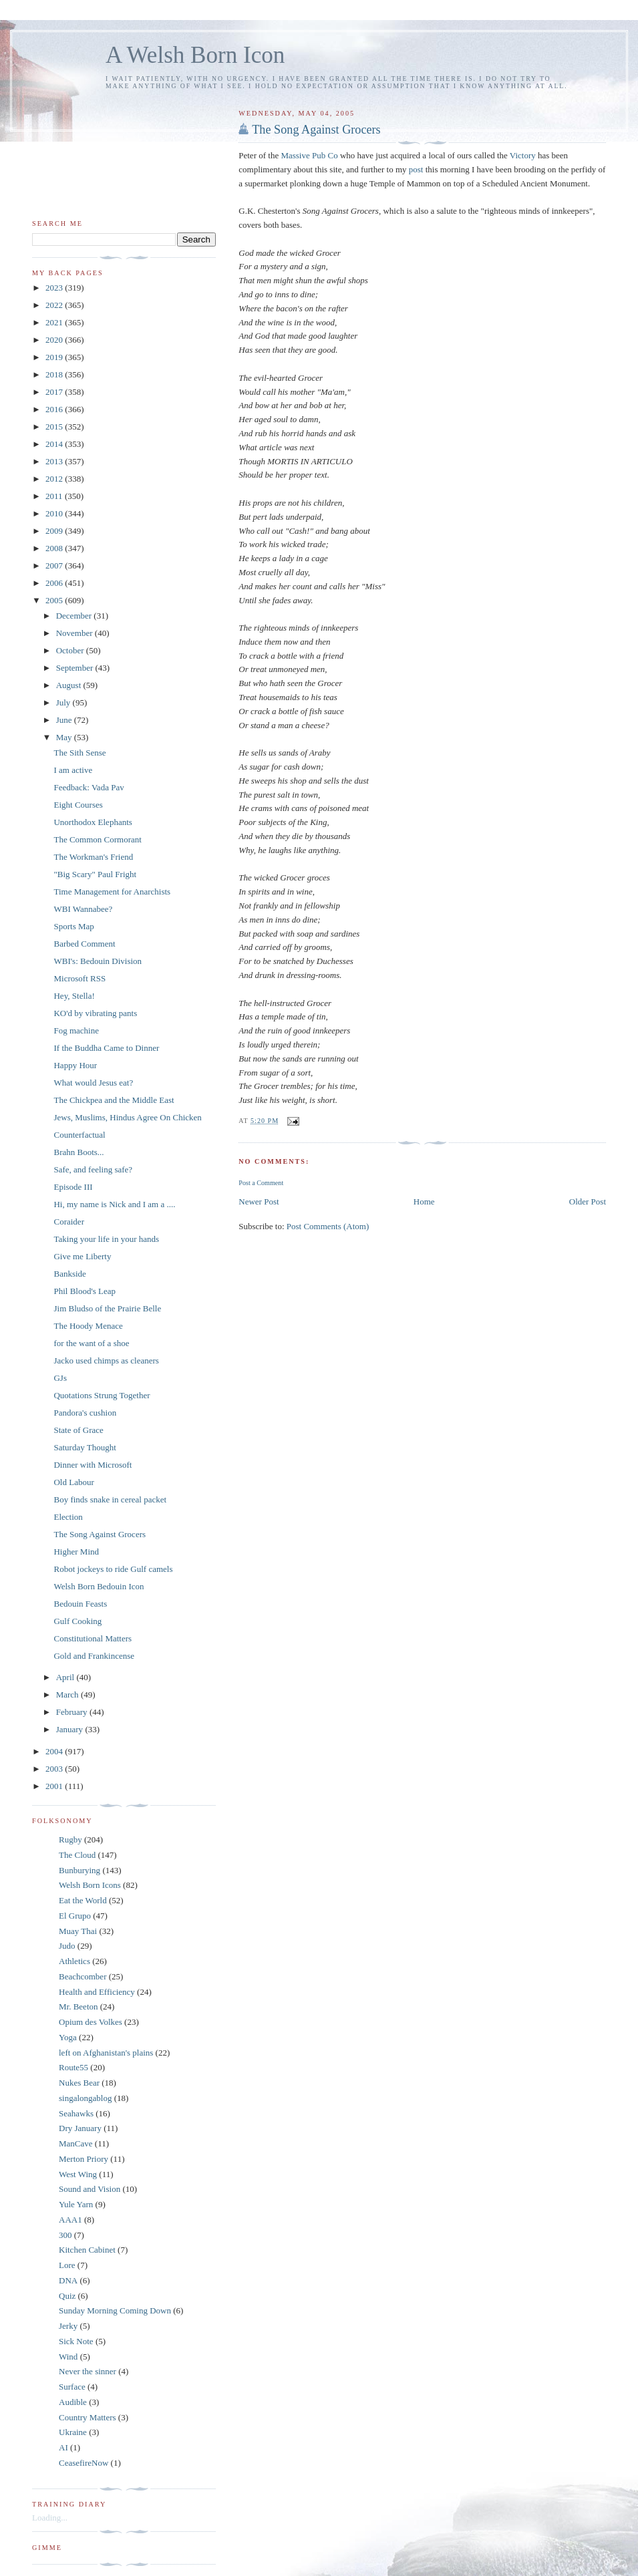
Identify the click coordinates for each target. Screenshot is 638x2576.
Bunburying (79, 1870)
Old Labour (73, 1482)
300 (65, 2235)
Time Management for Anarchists (111, 892)
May (65, 737)
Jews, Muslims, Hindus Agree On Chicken (127, 1117)
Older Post (587, 1201)
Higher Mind (76, 1552)
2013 (55, 461)
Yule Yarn (76, 2204)
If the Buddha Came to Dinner (106, 1048)
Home (424, 1201)
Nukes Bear (79, 2083)
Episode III (72, 1187)
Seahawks (76, 2113)
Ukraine (73, 2432)
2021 (55, 322)
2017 (55, 392)
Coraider (68, 1222)
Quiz (67, 2296)
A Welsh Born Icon (195, 55)
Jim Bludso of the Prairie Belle (107, 1308)
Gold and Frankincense (93, 1656)
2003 (55, 1769)
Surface (72, 2387)
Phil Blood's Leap (84, 1291)
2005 (55, 600)
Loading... (49, 2518)
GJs (60, 1378)
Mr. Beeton (78, 2006)
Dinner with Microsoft (92, 1465)
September (76, 668)
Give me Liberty (82, 1256)
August (70, 685)
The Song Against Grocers (316, 129)
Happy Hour (75, 1065)
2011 (55, 496)
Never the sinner (87, 2371)
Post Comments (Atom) (328, 1226)
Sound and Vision (89, 2189)
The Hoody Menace (87, 1326)
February (73, 1712)
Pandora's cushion (84, 1413)
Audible (73, 2402)
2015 (55, 427)
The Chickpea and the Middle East (113, 1100)
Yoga (68, 2037)
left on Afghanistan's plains (106, 2053)
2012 (55, 479)
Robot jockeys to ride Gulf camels (112, 1569)
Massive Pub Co (310, 155)
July (64, 702)
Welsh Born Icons (90, 1885)
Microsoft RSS (79, 978)
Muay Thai (78, 1931)
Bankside (69, 1274)
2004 (55, 1751)
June (65, 720)
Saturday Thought (84, 1447)
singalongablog (85, 2098)
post (417, 169)
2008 (55, 548)
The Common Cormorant (97, 839)
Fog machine (76, 1030)
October (71, 650)
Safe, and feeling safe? (92, 1169)
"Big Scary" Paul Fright (94, 874)
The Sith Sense (79, 753)
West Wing (78, 2174)
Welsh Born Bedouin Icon (98, 1586)
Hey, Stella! (73, 996)
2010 (55, 513)
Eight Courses (77, 805)
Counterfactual (79, 1135)
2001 (55, 1786)
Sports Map (73, 926)
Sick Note (76, 2341)
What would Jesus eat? (93, 1083)
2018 (55, 374)
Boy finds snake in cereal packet (109, 1499)
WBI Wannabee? (82, 909)
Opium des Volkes (90, 2022)
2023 (55, 288)
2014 (55, 444)
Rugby (70, 1839)
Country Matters (87, 2417)
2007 (55, 565)
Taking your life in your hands (106, 1239)
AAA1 (70, 2220)
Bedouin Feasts (80, 1604)
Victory (523, 155)
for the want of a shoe (91, 1343)
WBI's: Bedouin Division (97, 961)
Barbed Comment (84, 944)
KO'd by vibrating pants (95, 1013)
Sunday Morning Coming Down (115, 2310)
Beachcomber (82, 1976)
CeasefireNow (83, 2463)
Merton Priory (83, 2159)
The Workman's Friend (93, 857)
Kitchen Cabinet (87, 2250)
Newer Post (258, 1201)
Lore (67, 2265)
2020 (55, 340)
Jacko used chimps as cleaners (105, 1360)
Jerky (68, 2326)
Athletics (74, 1961)
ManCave (76, 2143)
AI (63, 2447)
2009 (55, 531)
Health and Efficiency (97, 1992)
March (68, 1694)
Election (67, 1517)
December (75, 616)
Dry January (80, 2128)
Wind (68, 2357)
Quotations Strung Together (101, 1395)
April (66, 1677)
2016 (55, 409)
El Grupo (75, 1916)
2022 (55, 305)
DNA (68, 2280)
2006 (55, 583)
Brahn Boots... (78, 1152)
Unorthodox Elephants (92, 822)
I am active (72, 770)
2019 (55, 357)
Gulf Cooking (77, 1621)
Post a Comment (260, 1182)
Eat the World (83, 1900)
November (75, 633)
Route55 (73, 2067)
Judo (67, 1946)
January (71, 1729)
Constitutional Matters (92, 1638)
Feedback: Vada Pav (88, 787)
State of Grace (78, 1430)
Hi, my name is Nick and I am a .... (114, 1204)
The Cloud (77, 1855)
